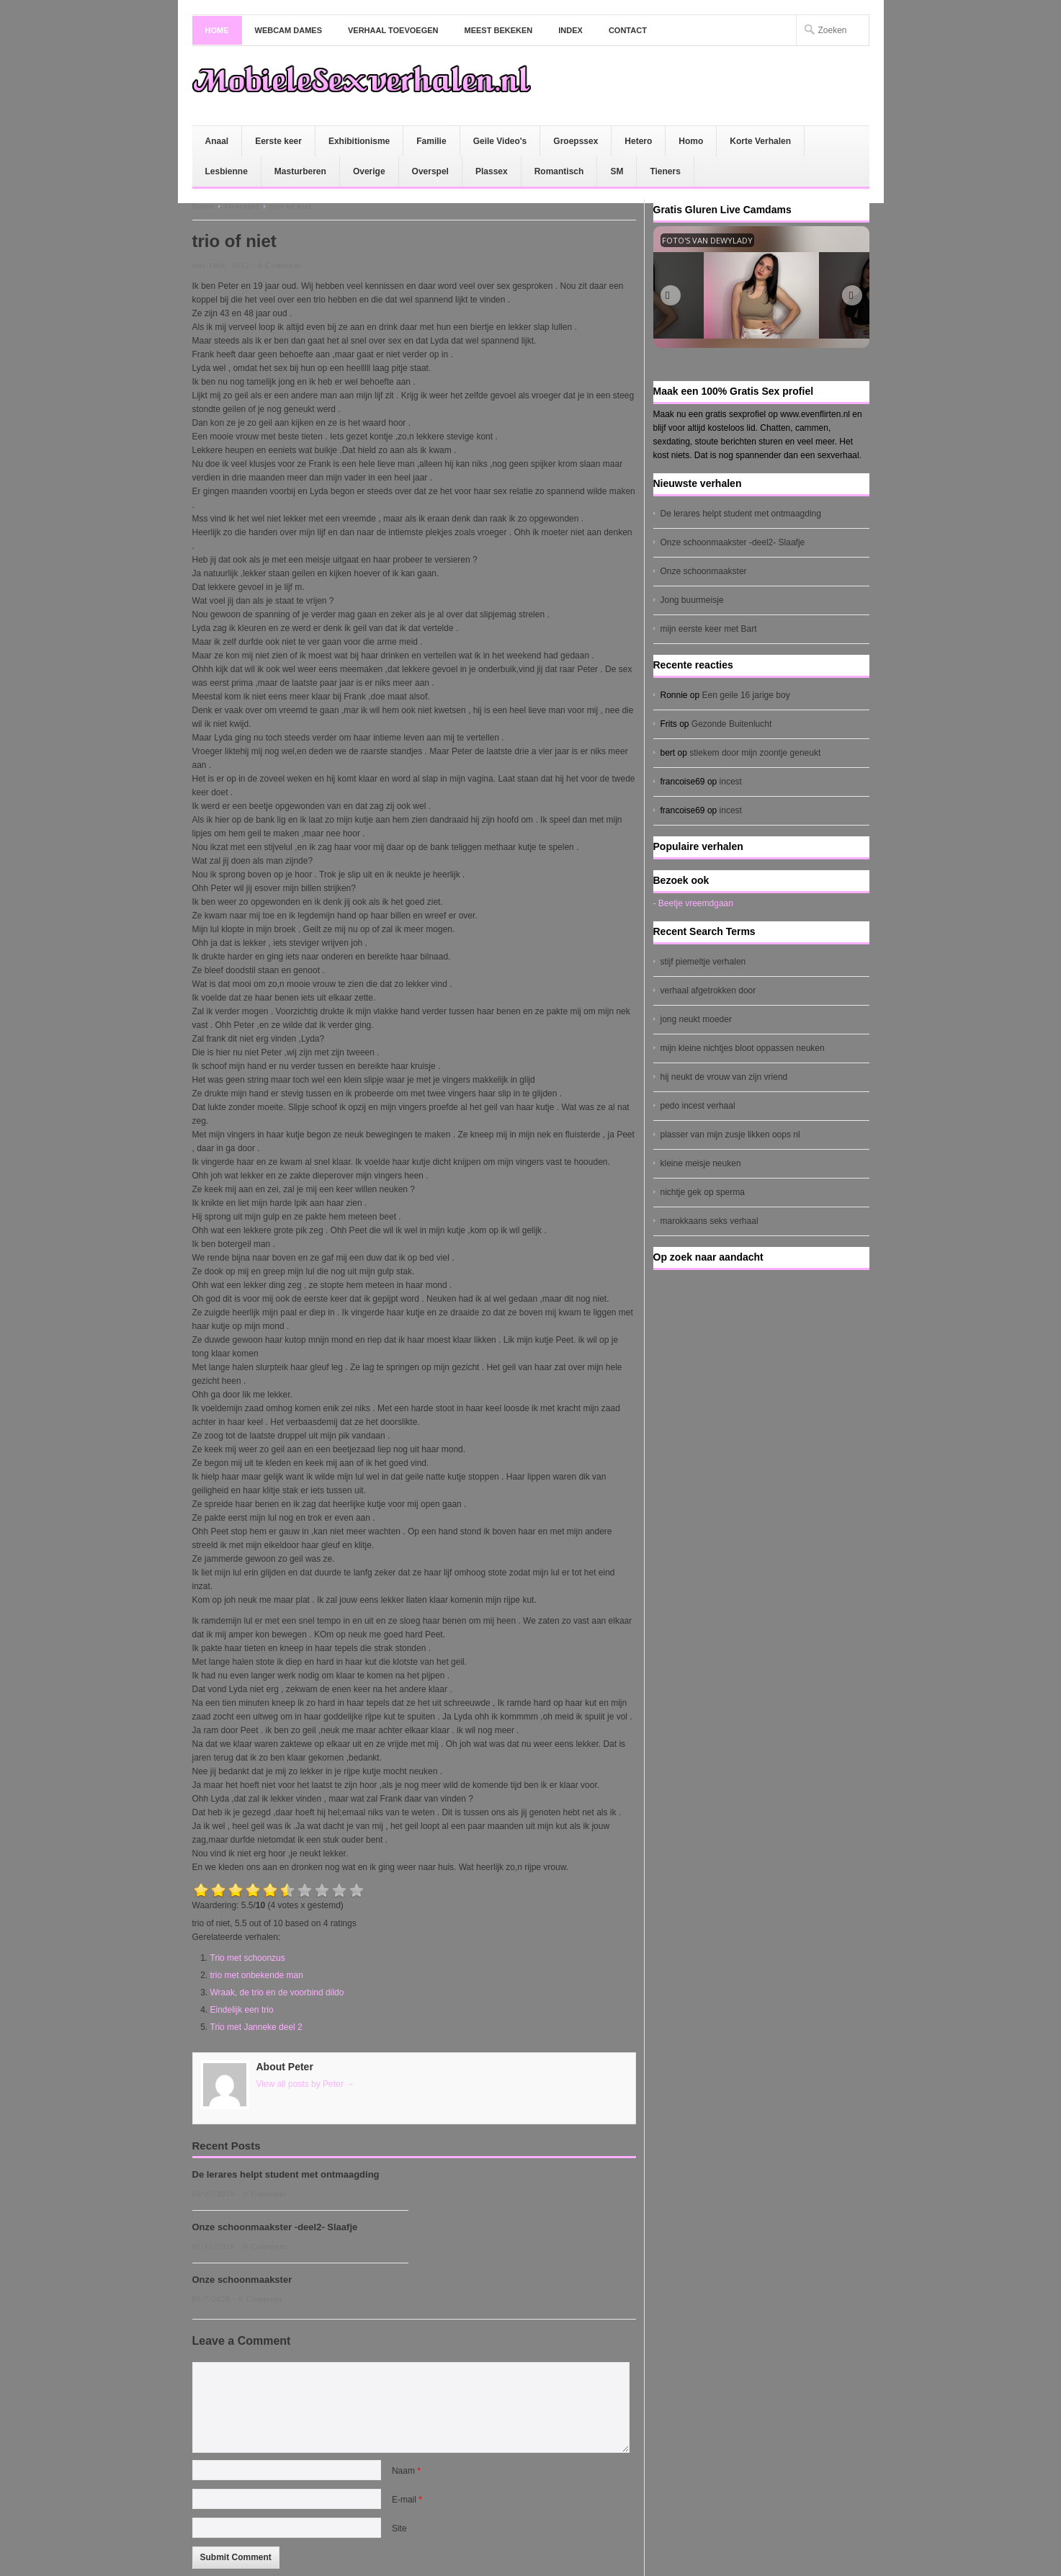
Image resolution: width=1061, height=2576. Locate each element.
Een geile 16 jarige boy (746, 695)
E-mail (407, 2500)
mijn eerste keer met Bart (709, 629)
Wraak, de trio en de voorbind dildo (277, 1992)
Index (570, 30)
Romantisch (559, 171)
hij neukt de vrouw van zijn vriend (724, 1077)
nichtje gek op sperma (703, 1192)
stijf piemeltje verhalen (703, 962)
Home (217, 30)
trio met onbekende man (256, 1975)
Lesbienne (226, 171)
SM (616, 171)
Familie (431, 141)
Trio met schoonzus (247, 1958)
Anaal (217, 141)
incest (731, 782)
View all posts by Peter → (305, 2084)
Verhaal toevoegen (393, 30)
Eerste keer (278, 141)
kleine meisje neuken (701, 1163)
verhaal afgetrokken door (708, 990)
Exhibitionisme (359, 141)
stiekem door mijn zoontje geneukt (754, 753)
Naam (406, 2471)
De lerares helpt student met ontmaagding (286, 2174)
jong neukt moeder (696, 1019)
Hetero (638, 141)
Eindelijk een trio (242, 2010)
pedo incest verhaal (698, 1106)
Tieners (665, 171)
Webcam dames (289, 30)
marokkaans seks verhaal (709, 1221)
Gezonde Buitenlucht (731, 724)
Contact (628, 30)
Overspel (430, 171)
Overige (369, 171)
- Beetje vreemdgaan (693, 903)
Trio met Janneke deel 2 (256, 2027)
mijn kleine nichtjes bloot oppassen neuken (743, 1048)
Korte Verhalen (760, 141)
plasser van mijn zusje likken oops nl (730, 1135)
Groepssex (575, 141)
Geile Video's (500, 141)
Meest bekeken (499, 30)
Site (399, 2528)
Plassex (491, 171)
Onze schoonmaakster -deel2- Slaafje (275, 2227)
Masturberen (300, 171)
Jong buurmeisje (692, 600)
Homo (691, 141)
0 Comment (280, 265)
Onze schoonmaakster (242, 2279)
